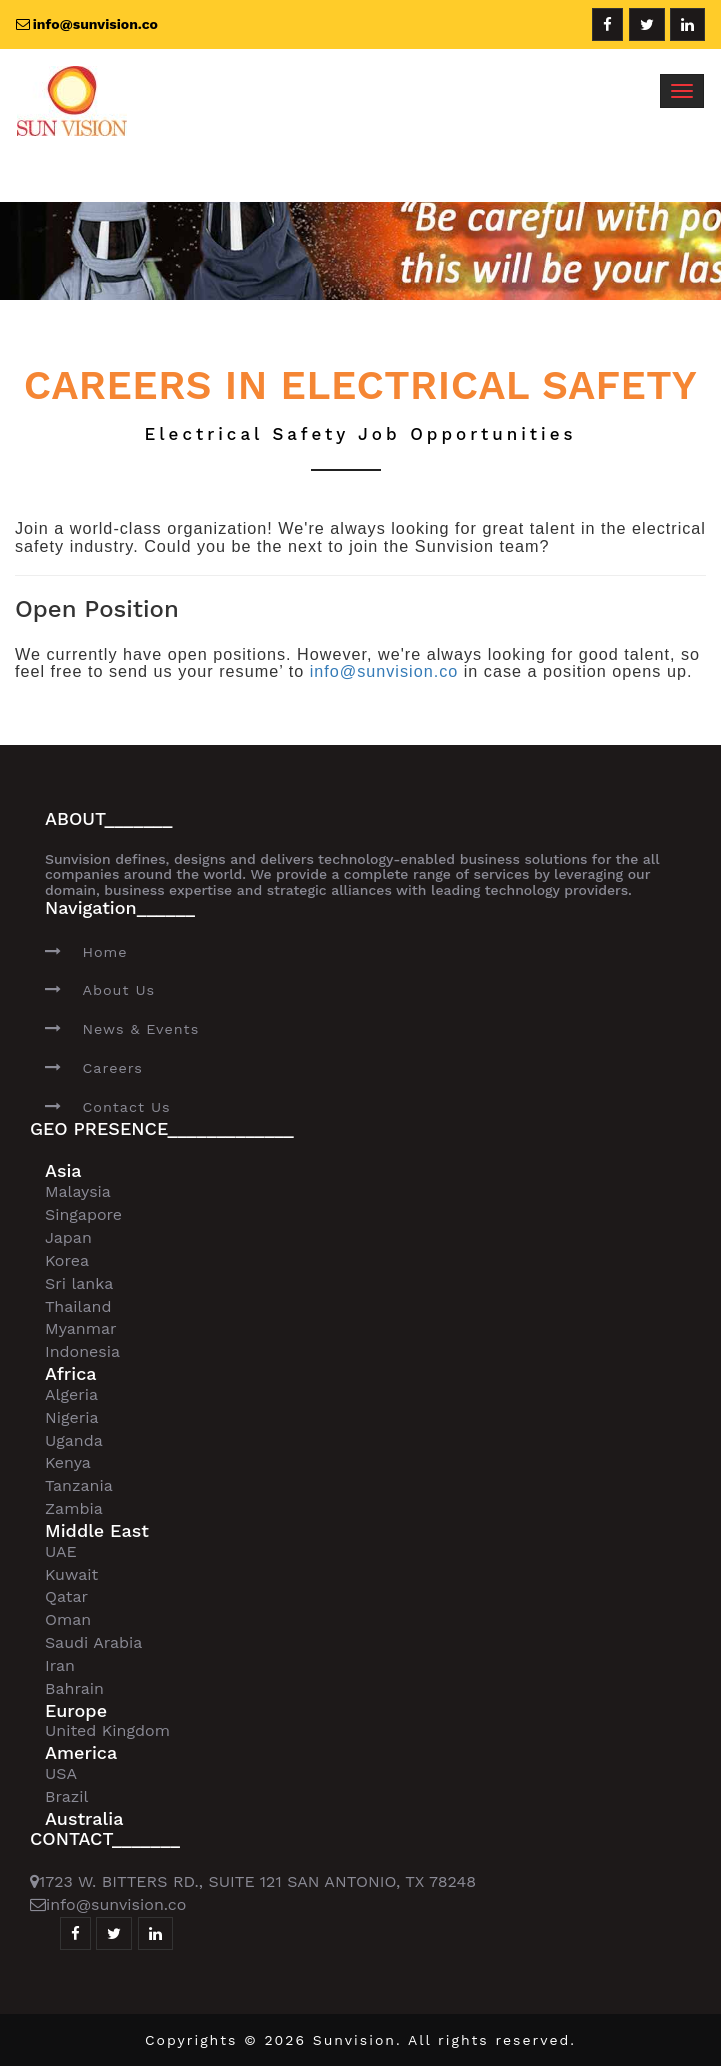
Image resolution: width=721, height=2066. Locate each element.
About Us (118, 990)
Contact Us (126, 1107)
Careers (112, 1068)
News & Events (140, 1029)
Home (104, 952)
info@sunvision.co (384, 671)
